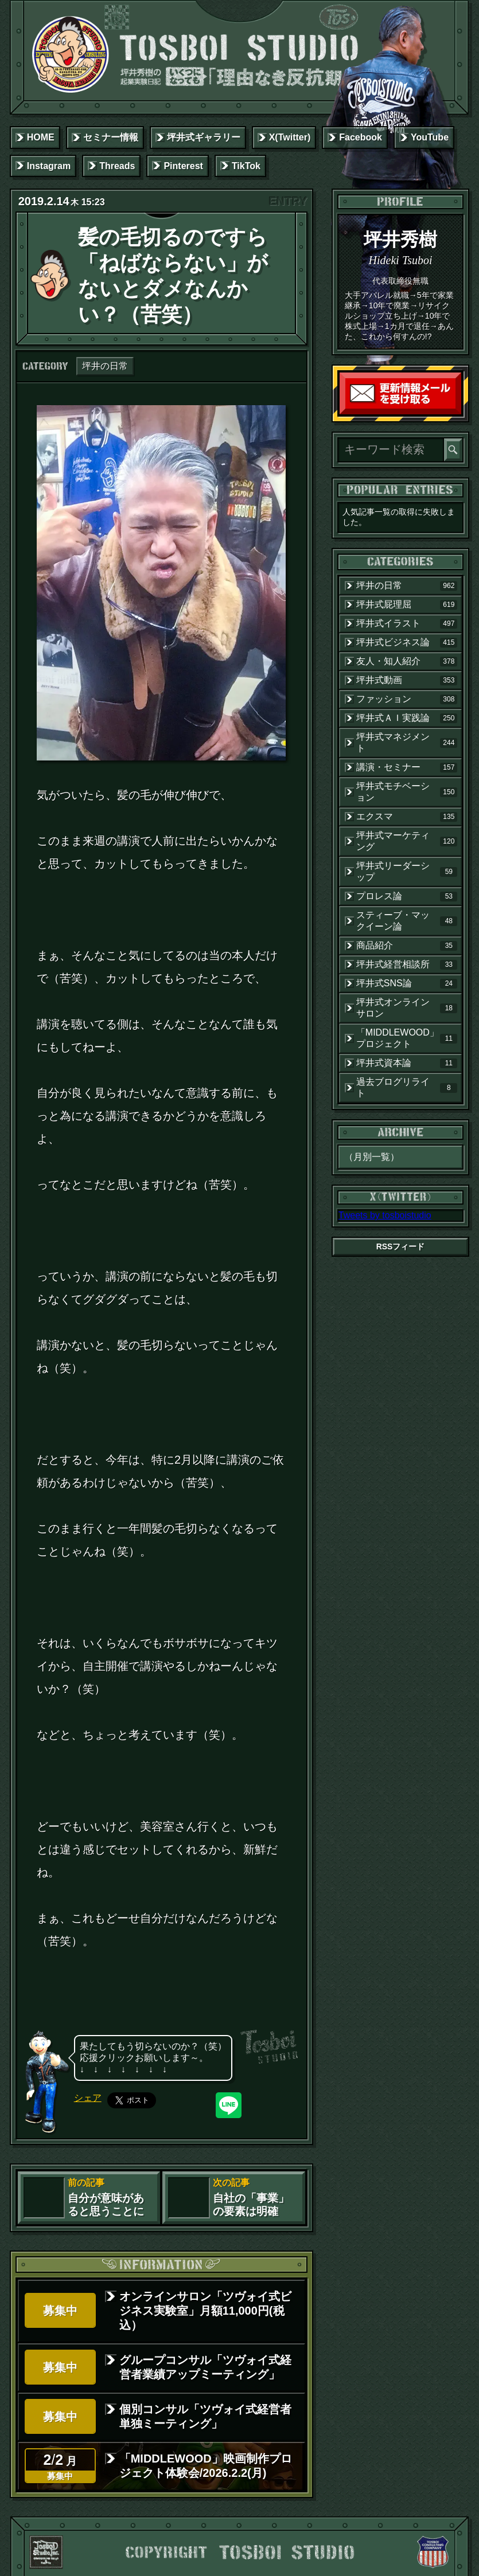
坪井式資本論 (406, 1063)
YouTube (430, 137)
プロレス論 (406, 896)
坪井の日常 (105, 366)
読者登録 (458, 411)
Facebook (360, 137)
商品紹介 (406, 945)
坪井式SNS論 (406, 983)
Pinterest (182, 166)
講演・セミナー (406, 767)
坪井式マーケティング (406, 841)
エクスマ (406, 816)
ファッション (406, 699)
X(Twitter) (290, 137)
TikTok (246, 166)
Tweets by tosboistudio (384, 1215)
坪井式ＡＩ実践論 (406, 718)
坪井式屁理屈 (406, 604)
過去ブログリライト (406, 1087)
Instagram (49, 166)
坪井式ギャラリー (203, 137)
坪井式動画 (406, 680)
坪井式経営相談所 (406, 964)
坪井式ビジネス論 (406, 642)
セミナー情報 (110, 137)
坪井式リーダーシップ (406, 871)
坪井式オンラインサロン (406, 1007)
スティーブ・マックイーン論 (406, 920)
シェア (88, 2098)
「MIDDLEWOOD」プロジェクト (406, 1038)
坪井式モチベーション (406, 791)
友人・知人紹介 (406, 661)
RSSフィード (400, 1246)
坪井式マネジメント (406, 742)
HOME (40, 137)
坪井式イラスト (406, 623)
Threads (117, 166)
